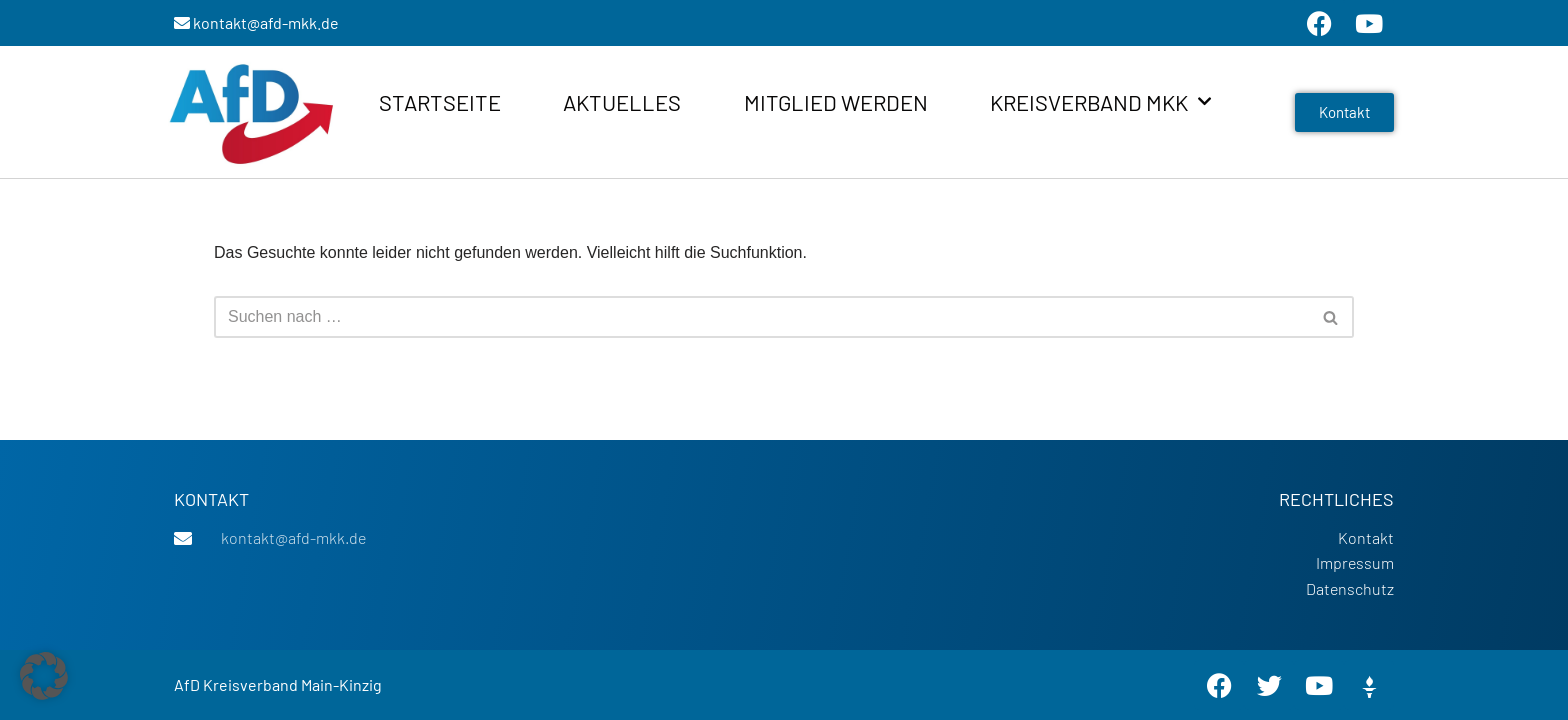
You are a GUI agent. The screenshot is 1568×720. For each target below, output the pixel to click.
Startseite (440, 102)
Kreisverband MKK (1100, 101)
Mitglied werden (836, 102)
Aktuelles (622, 102)
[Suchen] (761, 317)
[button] (44, 676)
